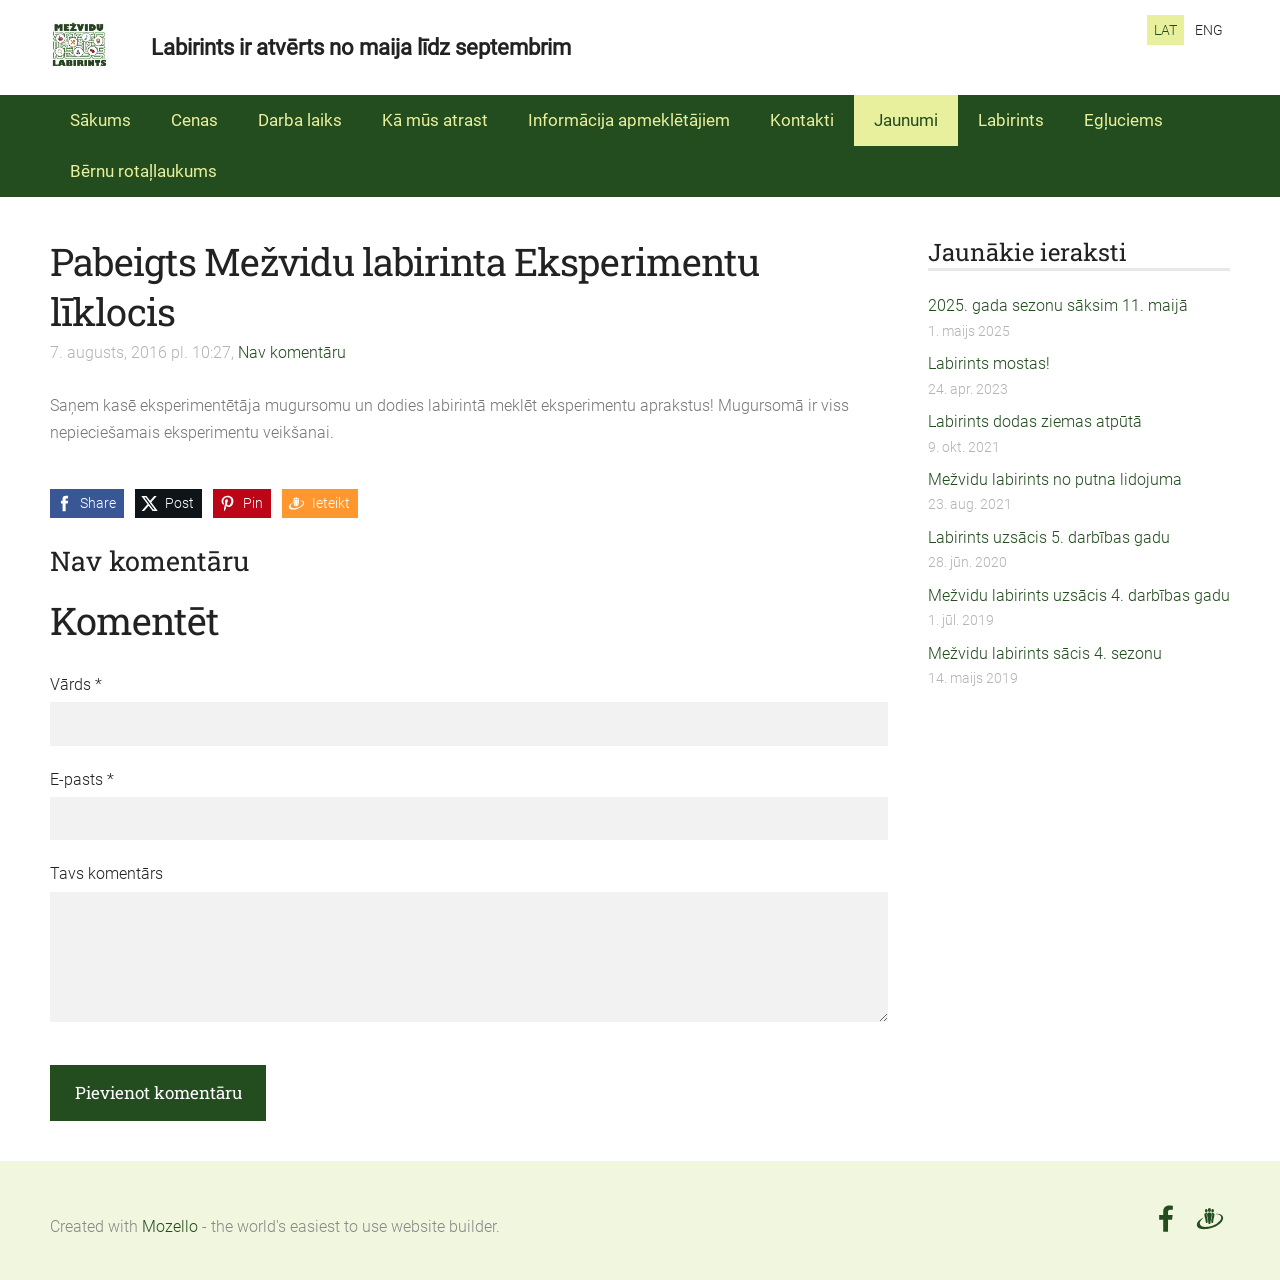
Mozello (170, 1226)
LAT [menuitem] (1165, 30)
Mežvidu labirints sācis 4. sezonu (1045, 653)
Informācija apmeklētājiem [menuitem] (629, 120)
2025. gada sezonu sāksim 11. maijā (1058, 305)
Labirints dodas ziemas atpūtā (1035, 421)
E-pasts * (82, 779)
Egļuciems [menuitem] (1123, 120)
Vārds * (76, 684)
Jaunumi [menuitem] (906, 120)
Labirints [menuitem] (1011, 120)
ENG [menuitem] (1209, 30)
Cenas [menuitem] (194, 120)
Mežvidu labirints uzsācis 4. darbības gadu (1079, 595)
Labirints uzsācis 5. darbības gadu (1049, 537)
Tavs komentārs (106, 873)
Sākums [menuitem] (100, 120)
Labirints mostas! (989, 363)
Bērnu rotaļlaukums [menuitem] (143, 171)
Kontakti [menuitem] (802, 120)
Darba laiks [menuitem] (300, 120)
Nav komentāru (292, 352)
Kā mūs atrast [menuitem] (435, 120)
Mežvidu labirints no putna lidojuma (1055, 479)
